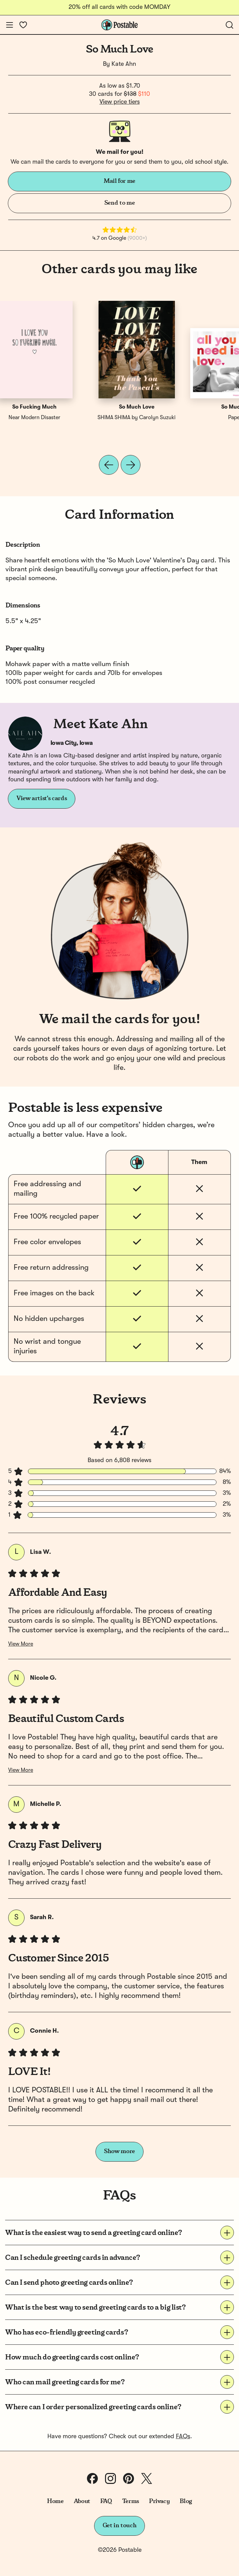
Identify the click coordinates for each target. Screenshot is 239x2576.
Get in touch (120, 2525)
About (82, 2501)
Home (55, 2501)
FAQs (183, 2436)
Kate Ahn (123, 64)
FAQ (106, 2501)
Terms (130, 2501)
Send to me (119, 203)
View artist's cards (41, 798)
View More (20, 1644)
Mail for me (119, 181)
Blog (186, 2501)
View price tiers (120, 102)
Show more (119, 2151)
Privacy (159, 2501)
